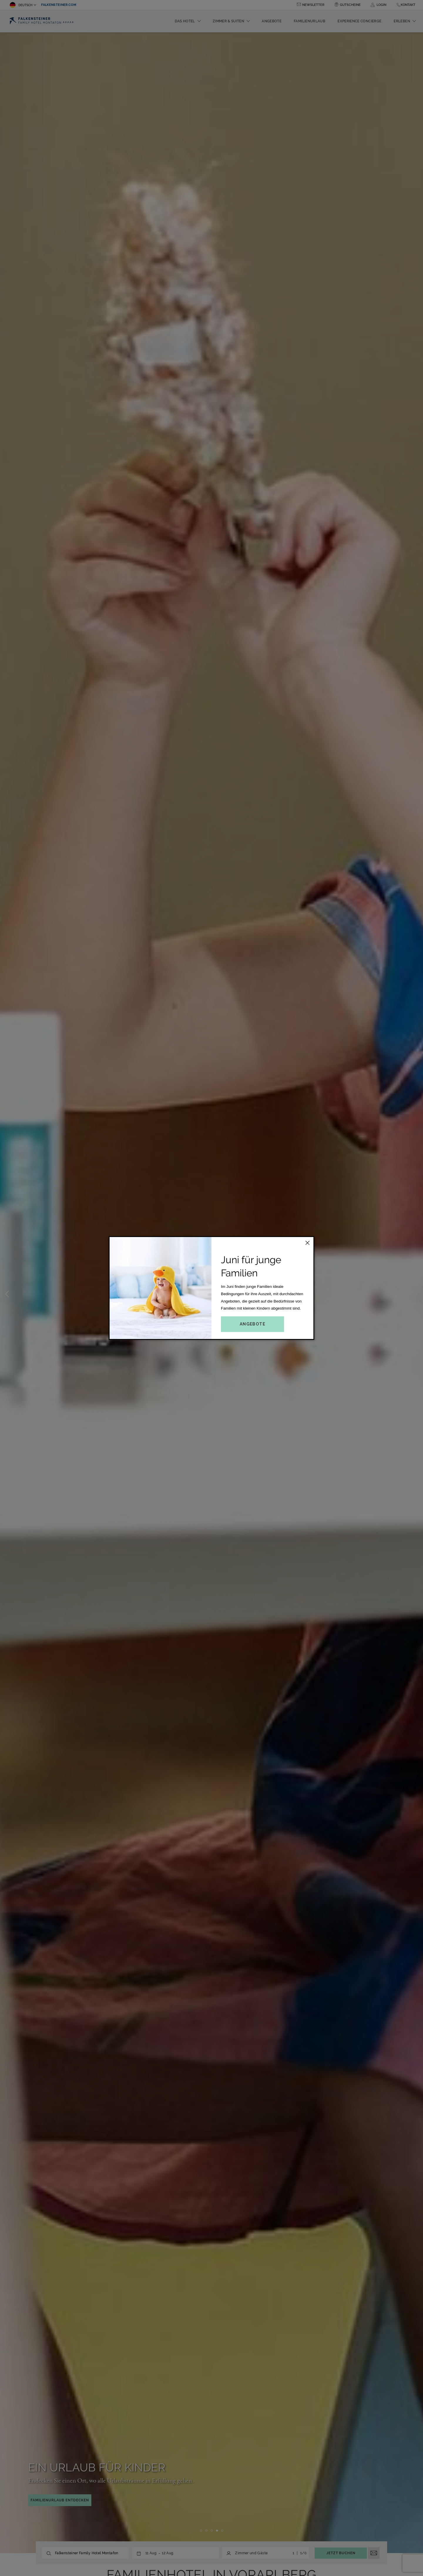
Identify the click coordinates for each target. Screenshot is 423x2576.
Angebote (252, 1324)
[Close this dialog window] (307, 1243)
